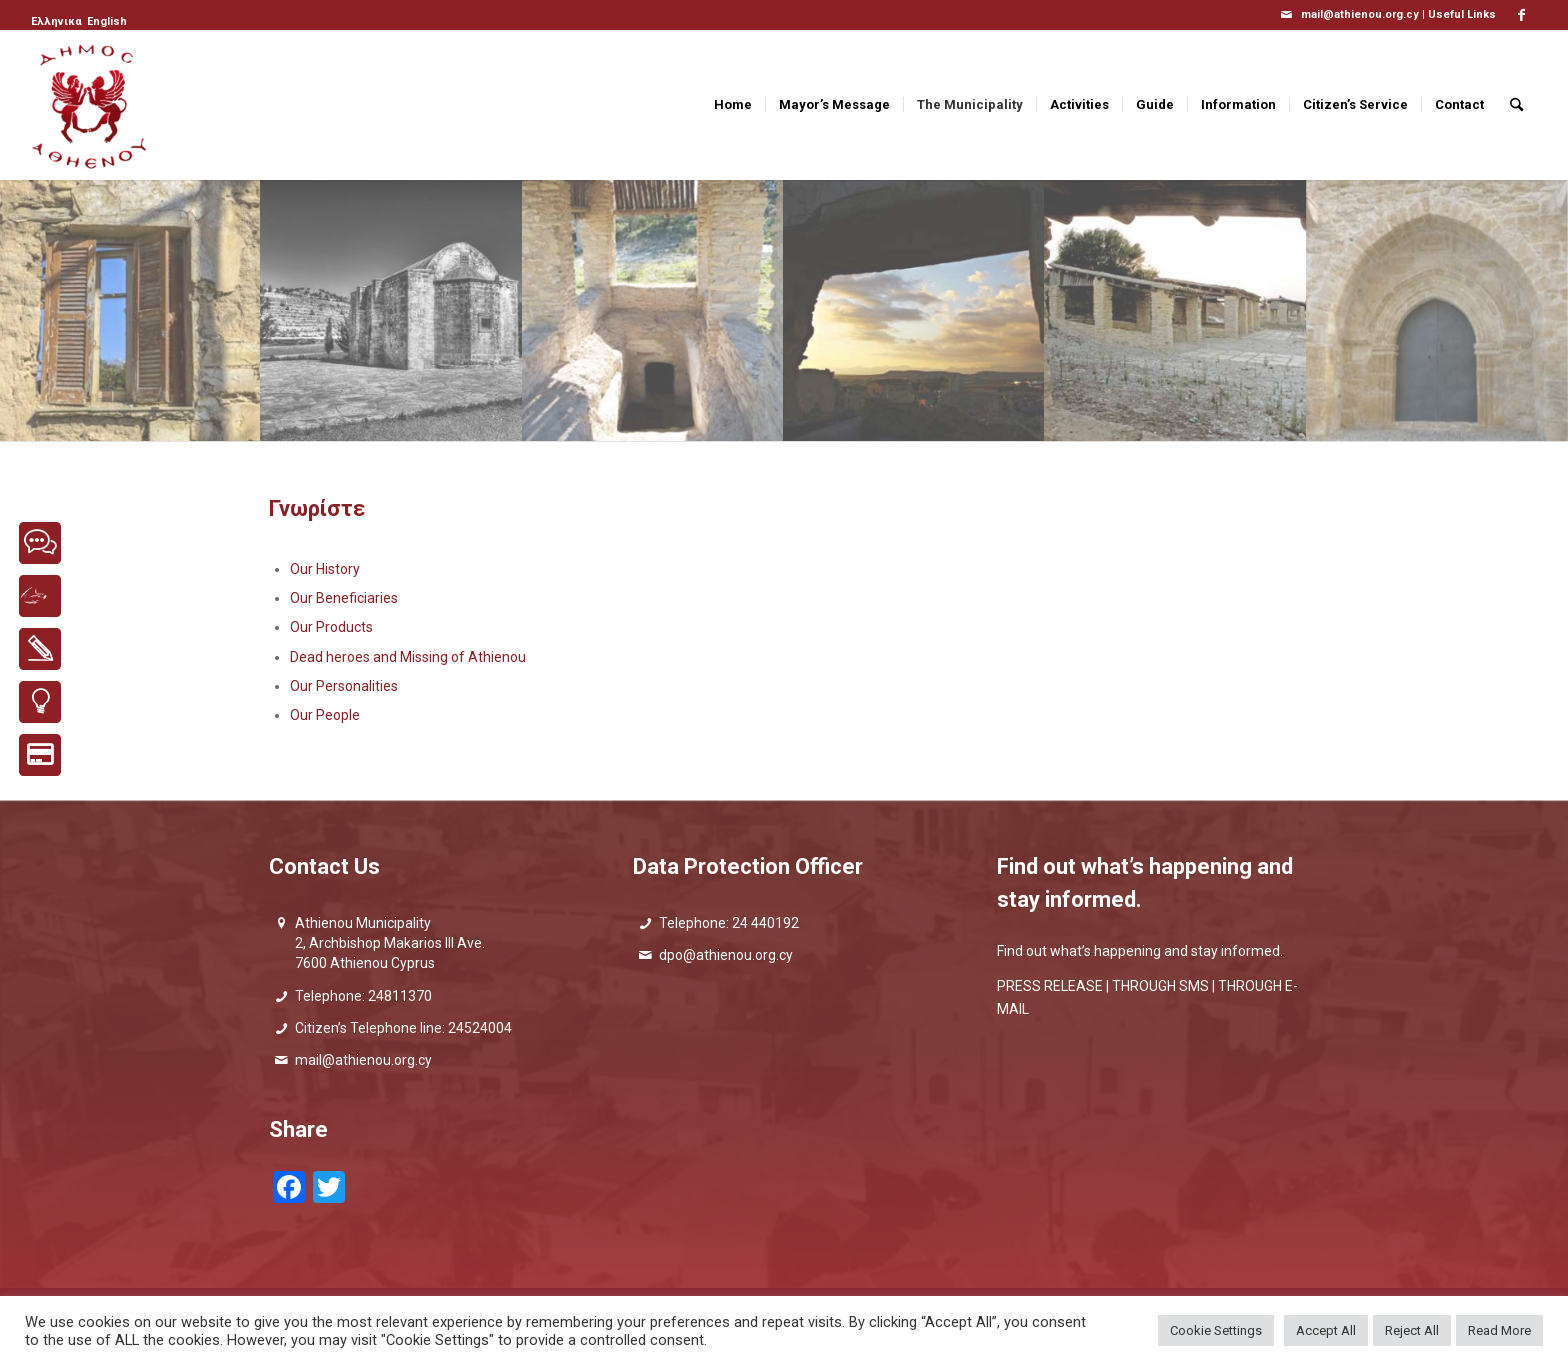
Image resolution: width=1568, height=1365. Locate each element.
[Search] (1516, 105)
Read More (1499, 1330)
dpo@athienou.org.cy (726, 955)
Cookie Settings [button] (1216, 1330)
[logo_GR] (91, 105)
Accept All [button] (1326, 1330)
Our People (325, 715)
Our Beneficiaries (344, 598)
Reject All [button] (1412, 1330)
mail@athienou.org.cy (363, 1060)
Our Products (331, 627)
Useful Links (1462, 14)
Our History (325, 569)
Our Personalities (344, 686)
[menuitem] (58, 22)
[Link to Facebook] (1522, 15)
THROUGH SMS (1160, 986)
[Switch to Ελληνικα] (56, 22)
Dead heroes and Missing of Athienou (408, 657)
